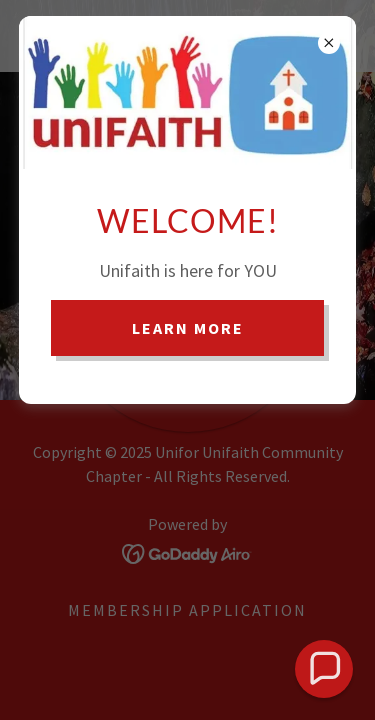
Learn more (188, 328)
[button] (324, 669)
